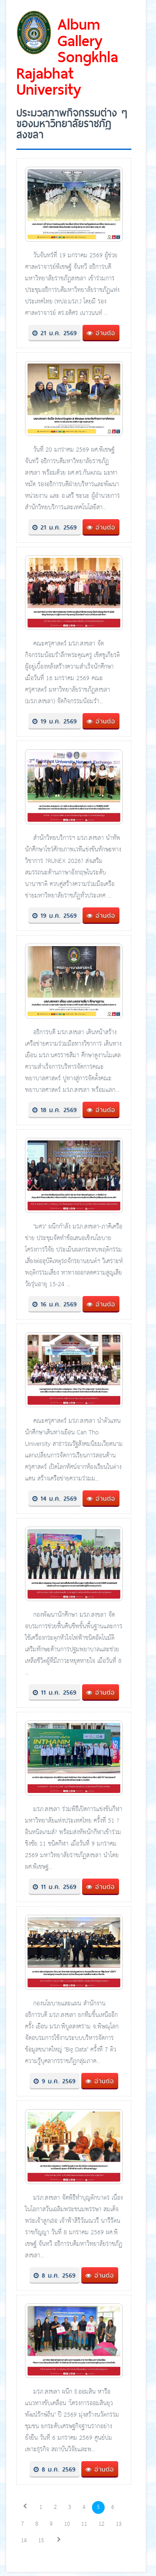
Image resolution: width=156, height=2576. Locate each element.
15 (41, 2540)
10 (67, 2524)
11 (84, 2524)
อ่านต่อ (101, 333)
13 (119, 2524)
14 (24, 2540)
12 (101, 2524)
